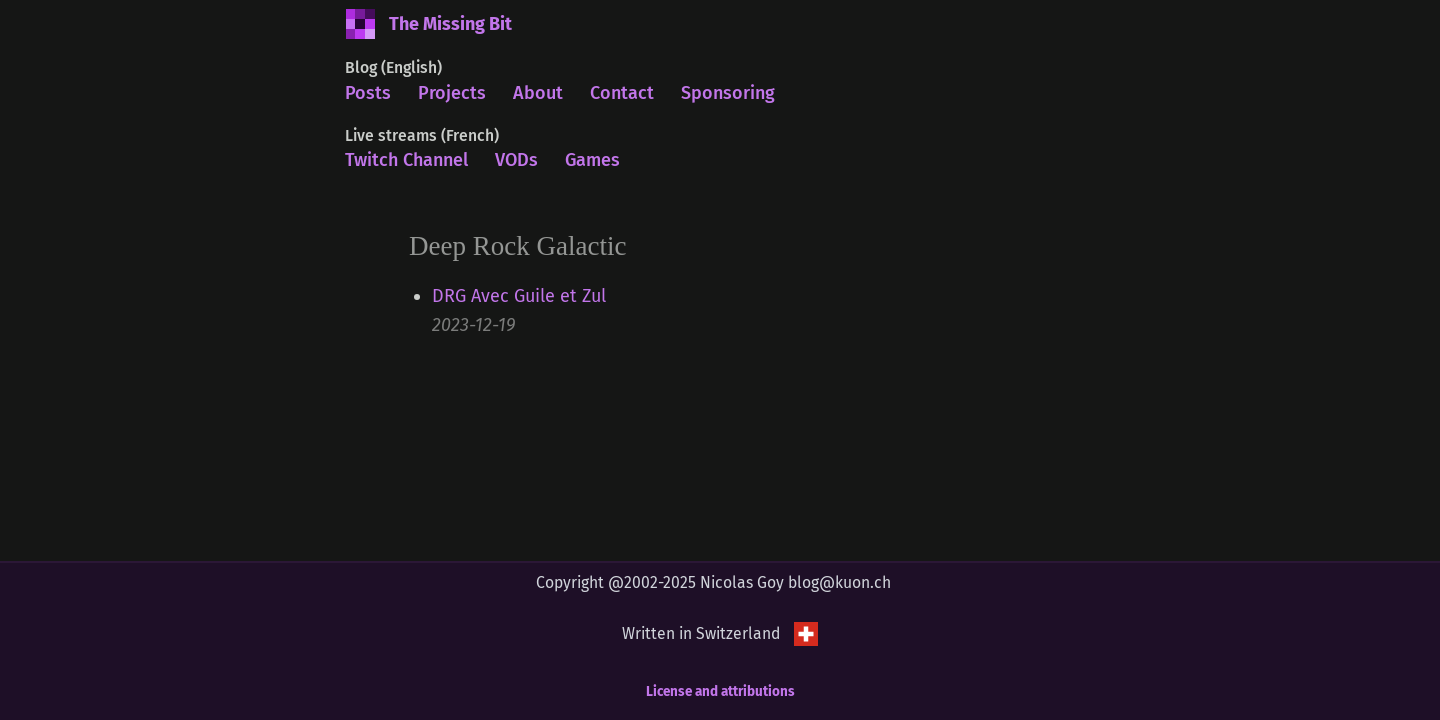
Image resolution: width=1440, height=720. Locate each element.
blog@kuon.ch (839, 582)
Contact (622, 93)
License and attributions (720, 691)
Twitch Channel (406, 160)
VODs (516, 160)
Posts (368, 93)
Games (592, 160)
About (538, 93)
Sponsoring (728, 93)
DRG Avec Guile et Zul (519, 296)
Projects (452, 93)
